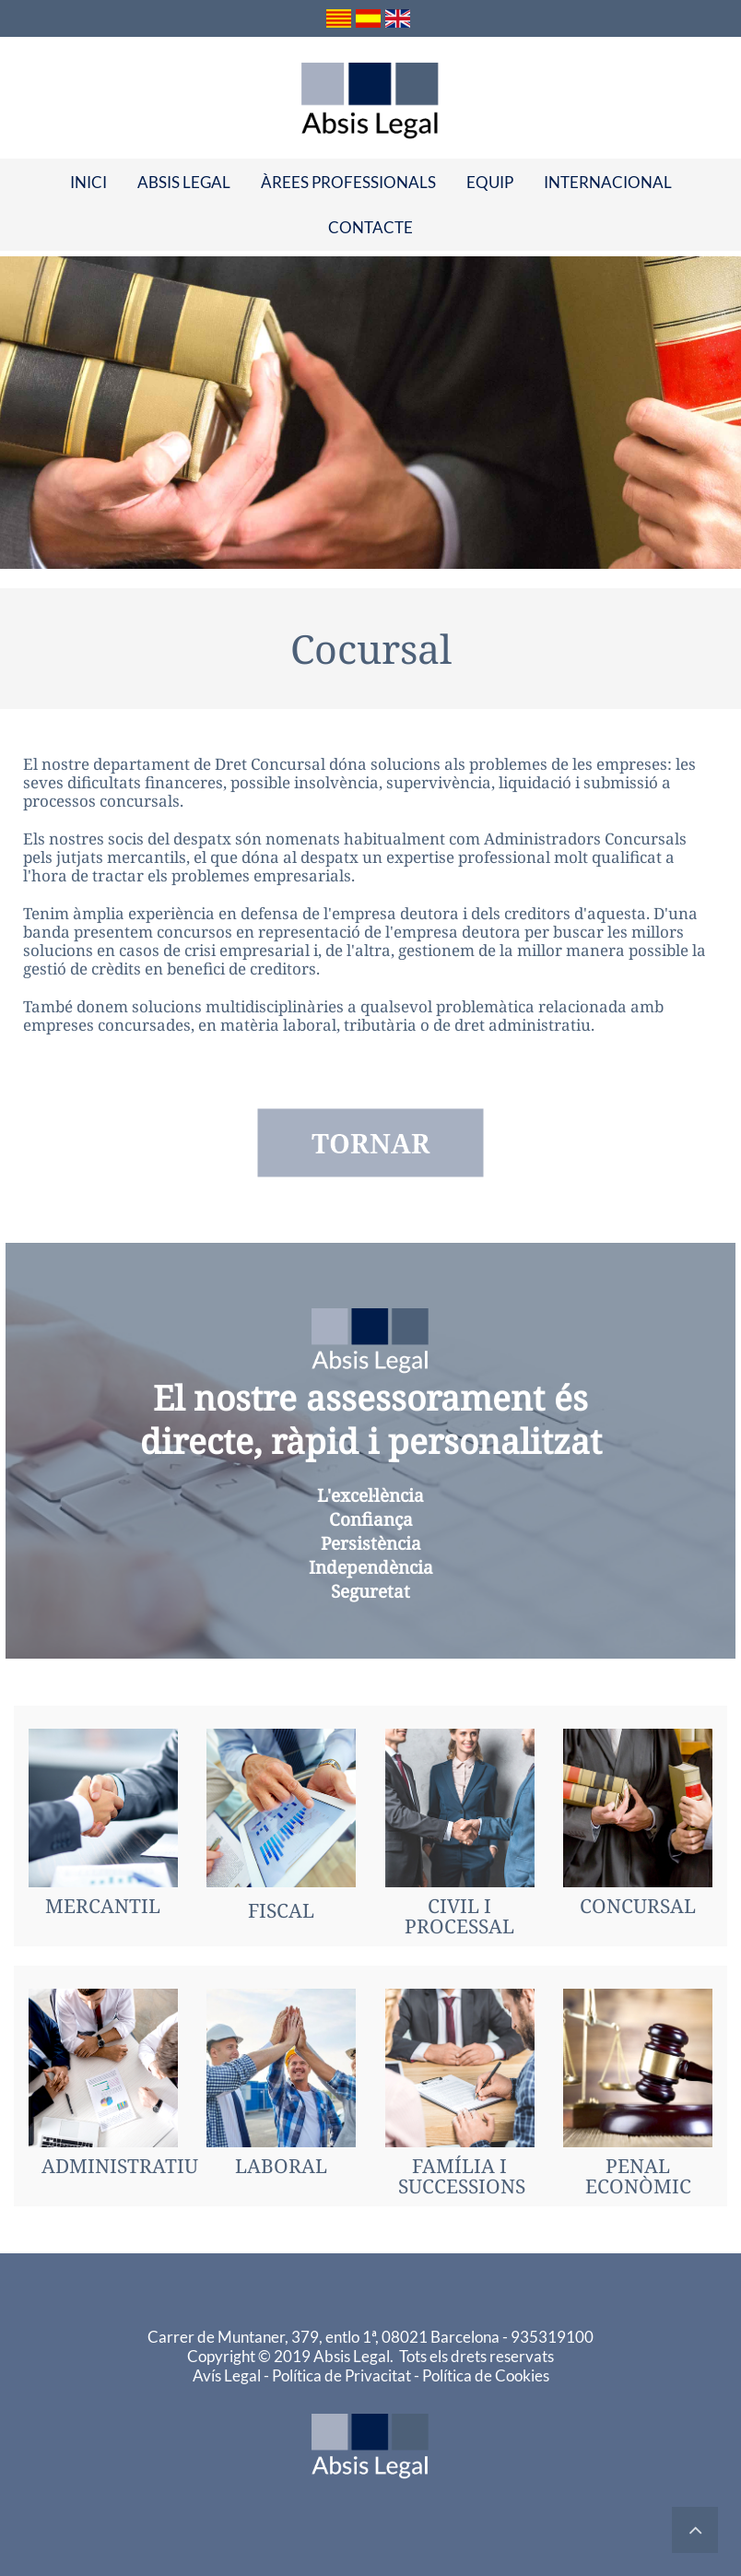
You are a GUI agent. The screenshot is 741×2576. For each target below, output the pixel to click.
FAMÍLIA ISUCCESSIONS (461, 2176)
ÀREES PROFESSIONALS (348, 182)
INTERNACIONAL (608, 182)
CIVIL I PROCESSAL (459, 1916)
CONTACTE (370, 227)
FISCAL (281, 1910)
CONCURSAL (638, 1906)
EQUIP (489, 182)
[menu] (370, 205)
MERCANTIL (102, 1906)
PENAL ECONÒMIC (638, 2176)
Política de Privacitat (343, 2375)
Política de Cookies (485, 2375)
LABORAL (281, 2166)
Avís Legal (228, 2375)
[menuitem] (88, 182)
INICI (88, 182)
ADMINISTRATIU (119, 2166)
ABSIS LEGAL (183, 182)
